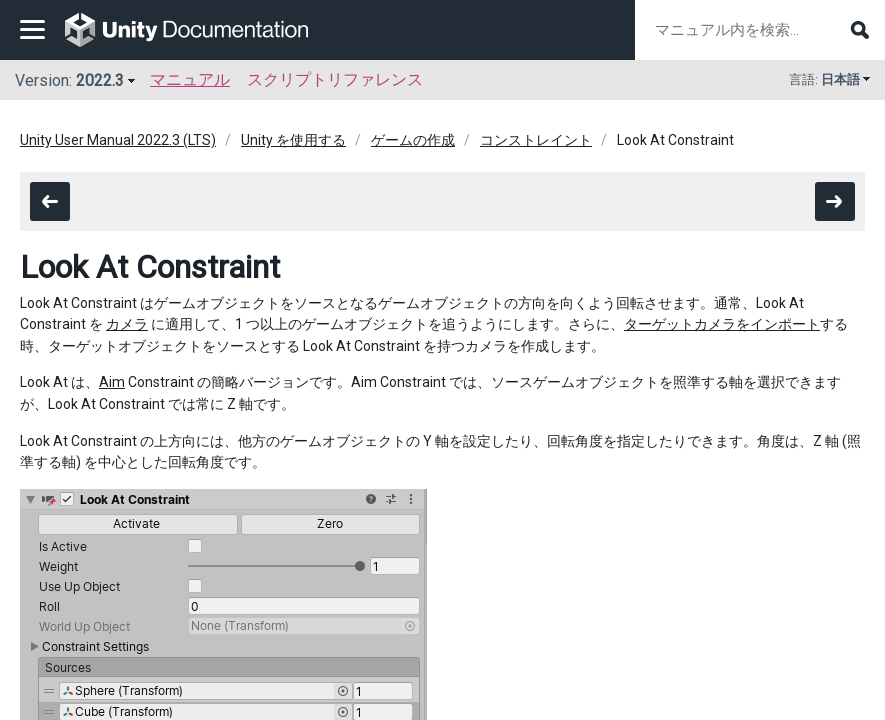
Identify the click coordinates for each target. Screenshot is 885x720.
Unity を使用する (293, 140)
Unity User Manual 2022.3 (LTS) (118, 140)
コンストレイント (536, 140)
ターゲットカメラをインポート (722, 324)
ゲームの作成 (413, 140)
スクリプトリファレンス (335, 79)
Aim (112, 382)
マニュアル (190, 79)
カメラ (127, 324)
